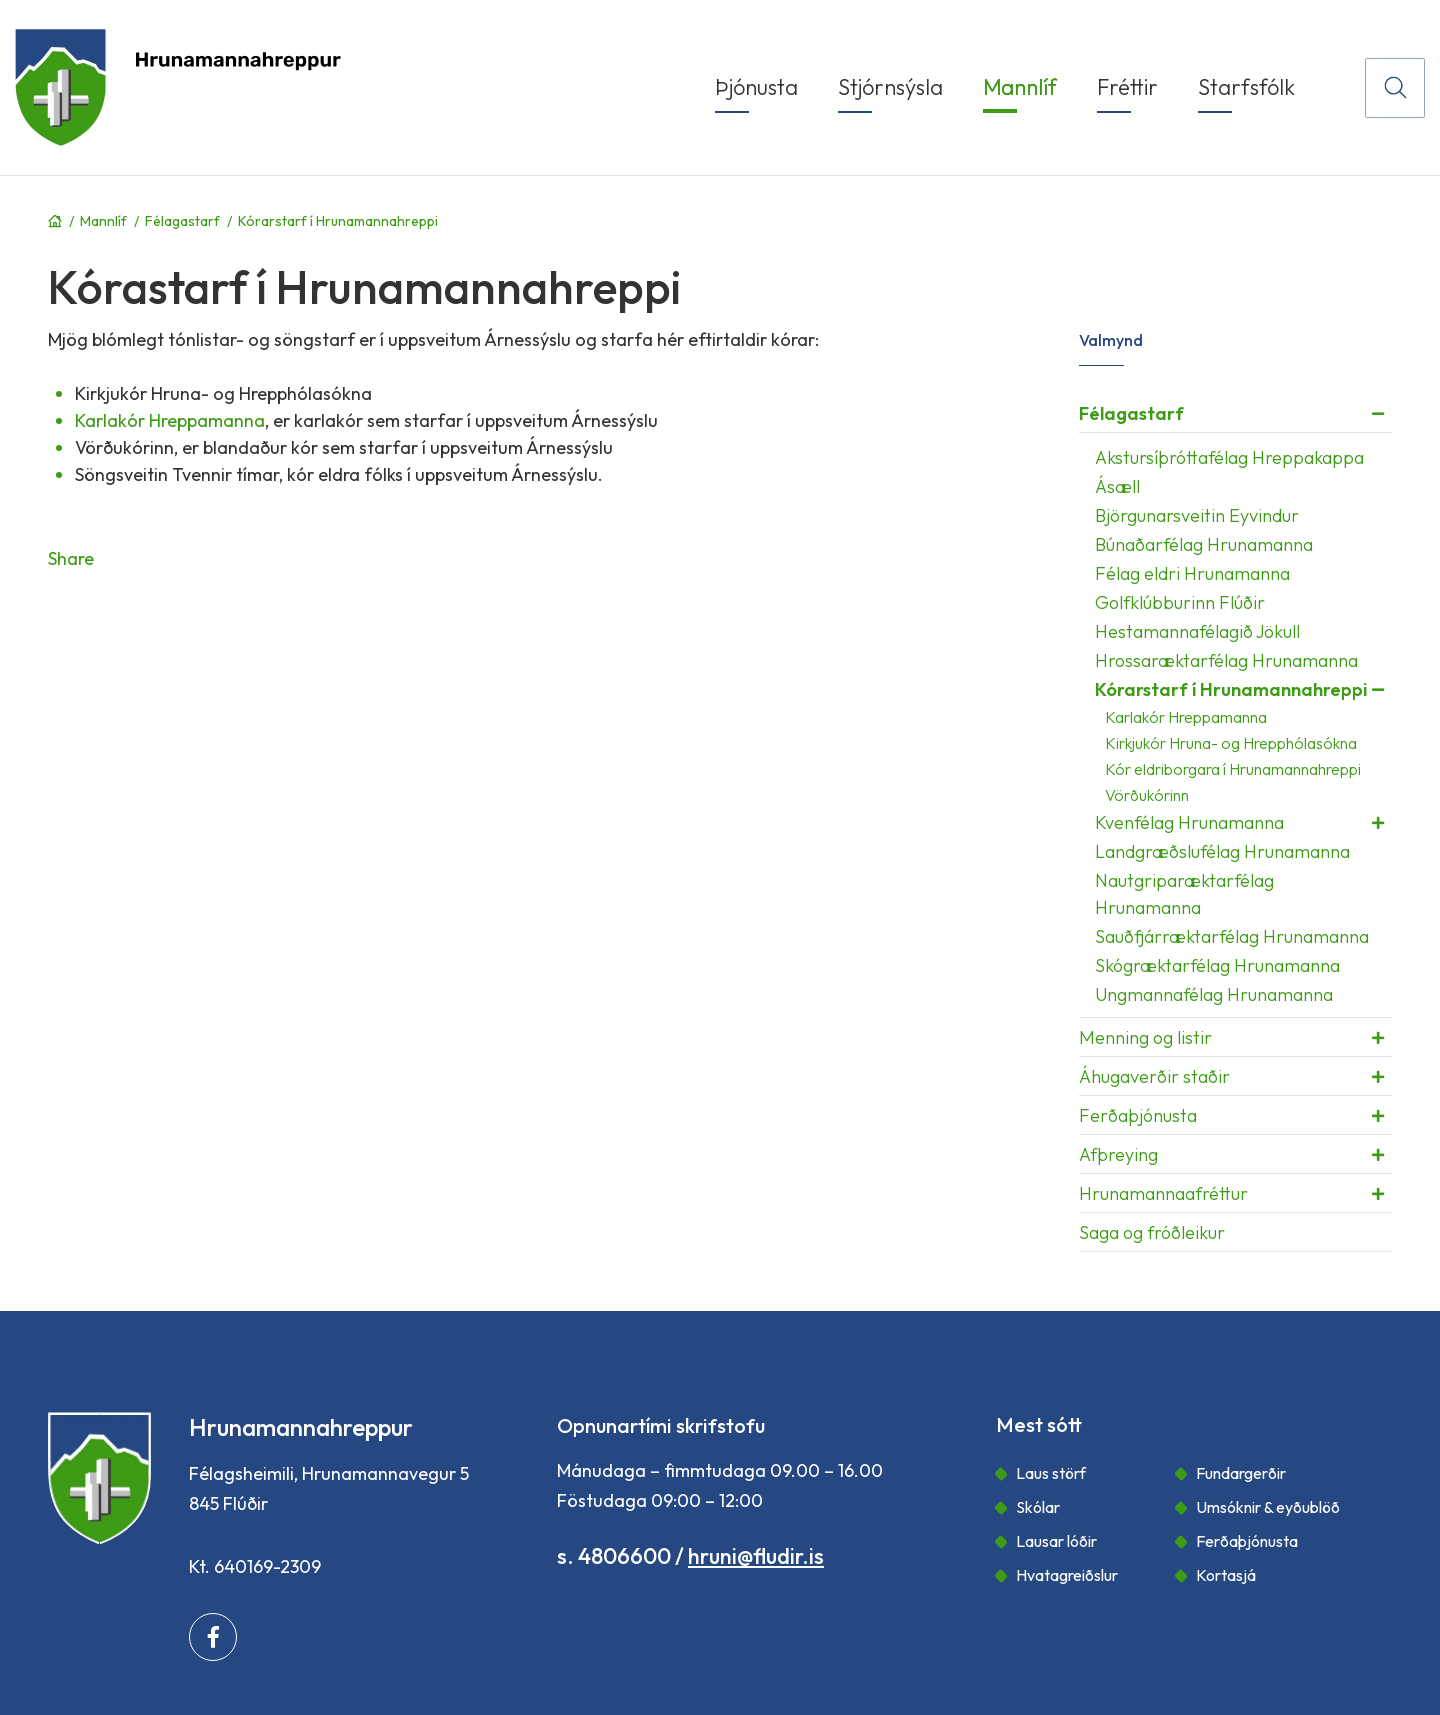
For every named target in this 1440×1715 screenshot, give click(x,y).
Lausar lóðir (1056, 1541)
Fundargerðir (1241, 1473)
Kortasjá (1226, 1575)
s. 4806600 (614, 1556)
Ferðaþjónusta (1247, 1541)
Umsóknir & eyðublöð (1268, 1507)
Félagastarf (182, 221)
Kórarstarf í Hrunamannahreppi (338, 221)
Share (71, 558)
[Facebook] (213, 1637)
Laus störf (1051, 1473)
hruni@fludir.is (756, 1556)
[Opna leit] (1395, 88)
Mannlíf (103, 221)
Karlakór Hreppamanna (170, 420)
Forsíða (55, 221)
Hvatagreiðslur (1067, 1575)
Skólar (1038, 1507)
